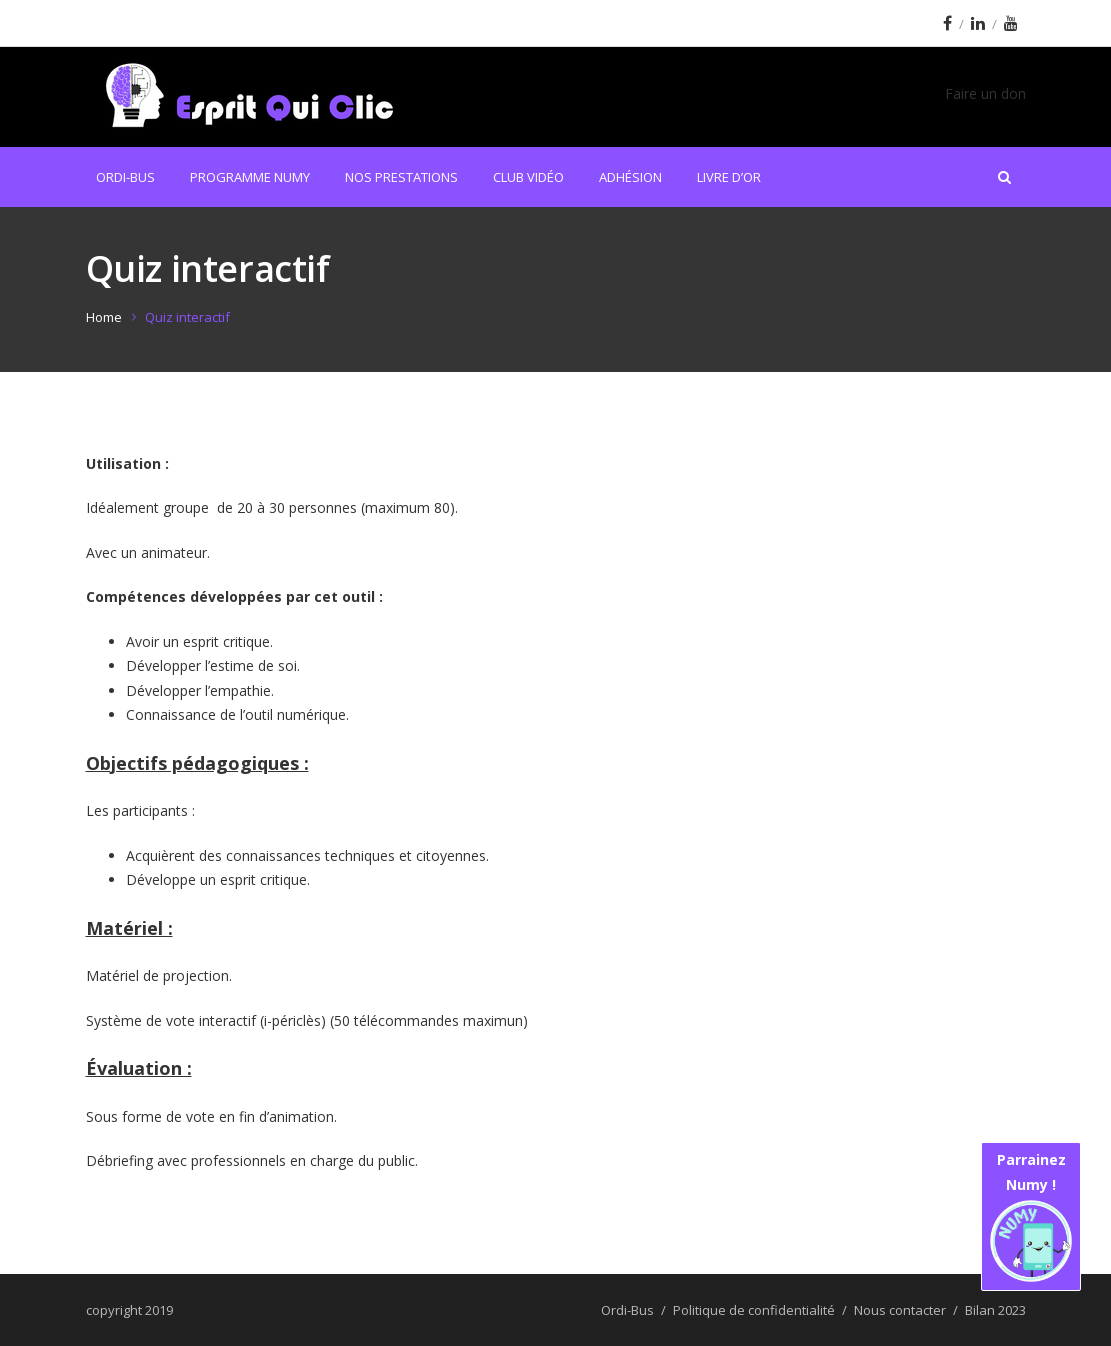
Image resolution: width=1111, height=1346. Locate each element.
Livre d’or (729, 177)
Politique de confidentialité (754, 1310)
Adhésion (630, 177)
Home (104, 317)
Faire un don (985, 93)
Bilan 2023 (995, 1310)
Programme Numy (250, 177)
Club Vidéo (528, 177)
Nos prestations (401, 177)
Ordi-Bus (125, 177)
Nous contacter (900, 1310)
